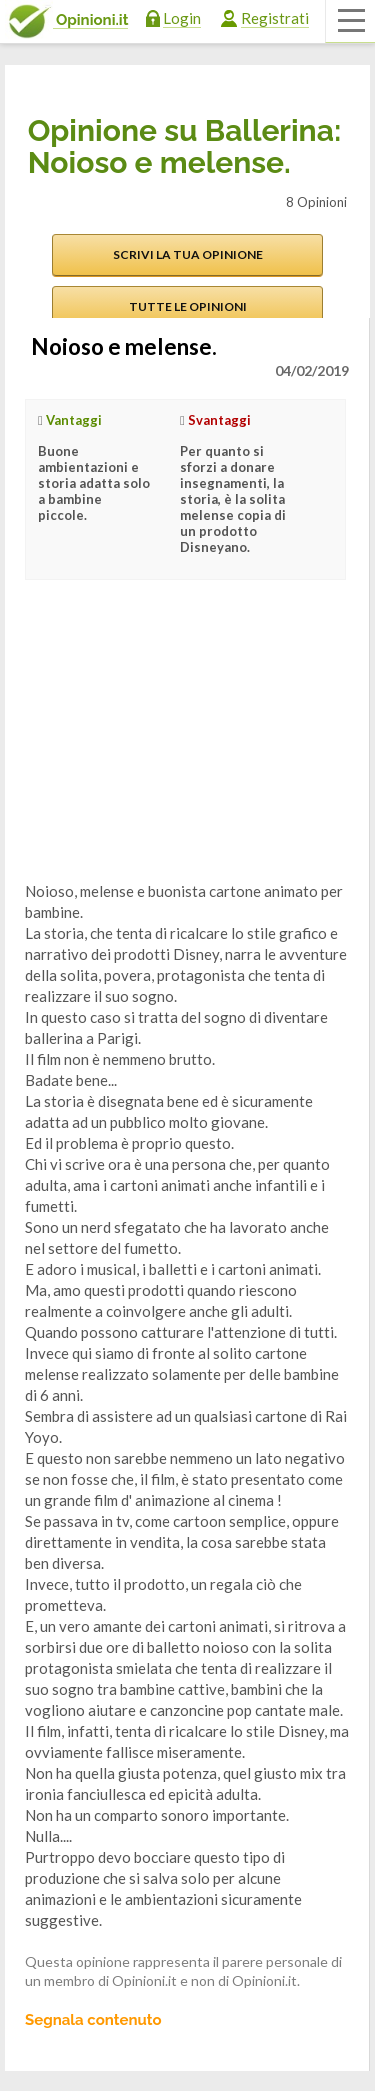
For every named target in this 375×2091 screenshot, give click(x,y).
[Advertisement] (175, 746)
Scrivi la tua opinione (188, 254)
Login (182, 18)
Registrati (275, 18)
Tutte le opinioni (188, 306)
